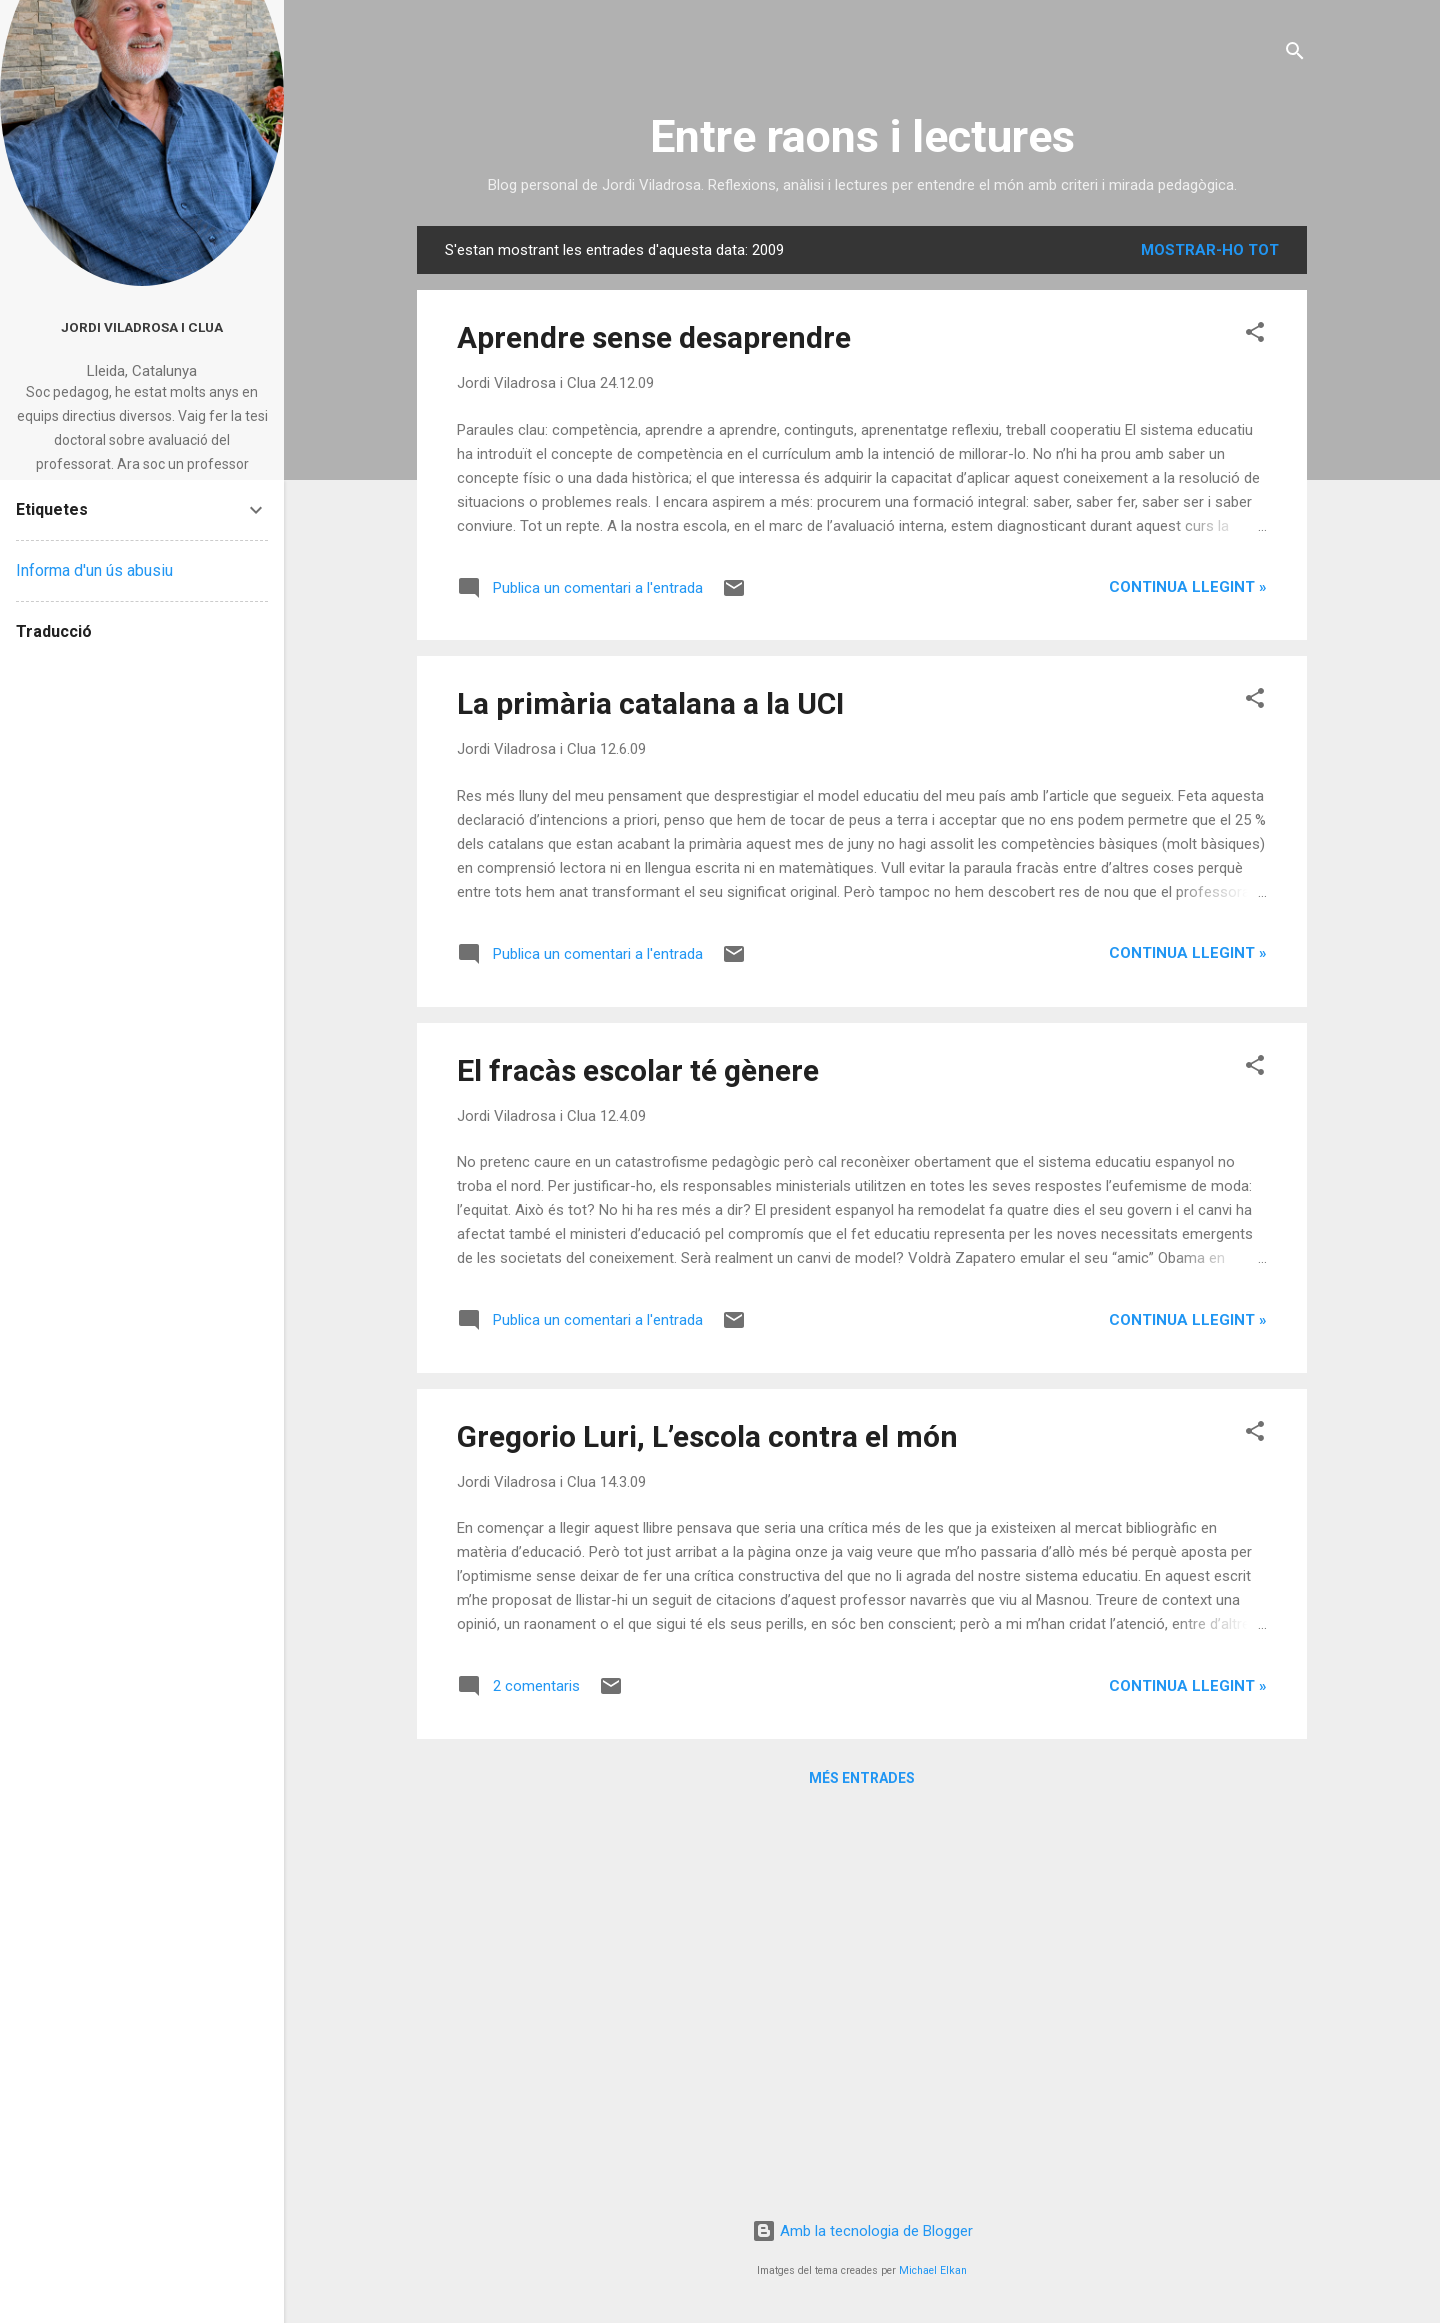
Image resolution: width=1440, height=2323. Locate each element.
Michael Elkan (933, 2270)
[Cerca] (1295, 54)
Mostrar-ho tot (1210, 250)
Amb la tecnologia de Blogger (862, 2231)
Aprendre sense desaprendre (654, 337)
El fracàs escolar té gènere (638, 1070)
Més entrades (862, 1778)
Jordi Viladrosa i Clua (142, 327)
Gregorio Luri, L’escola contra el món (707, 1436)
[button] (1255, 335)
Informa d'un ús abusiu (94, 570)
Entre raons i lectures (862, 136)
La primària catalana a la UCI (650, 703)
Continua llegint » (1188, 587)
